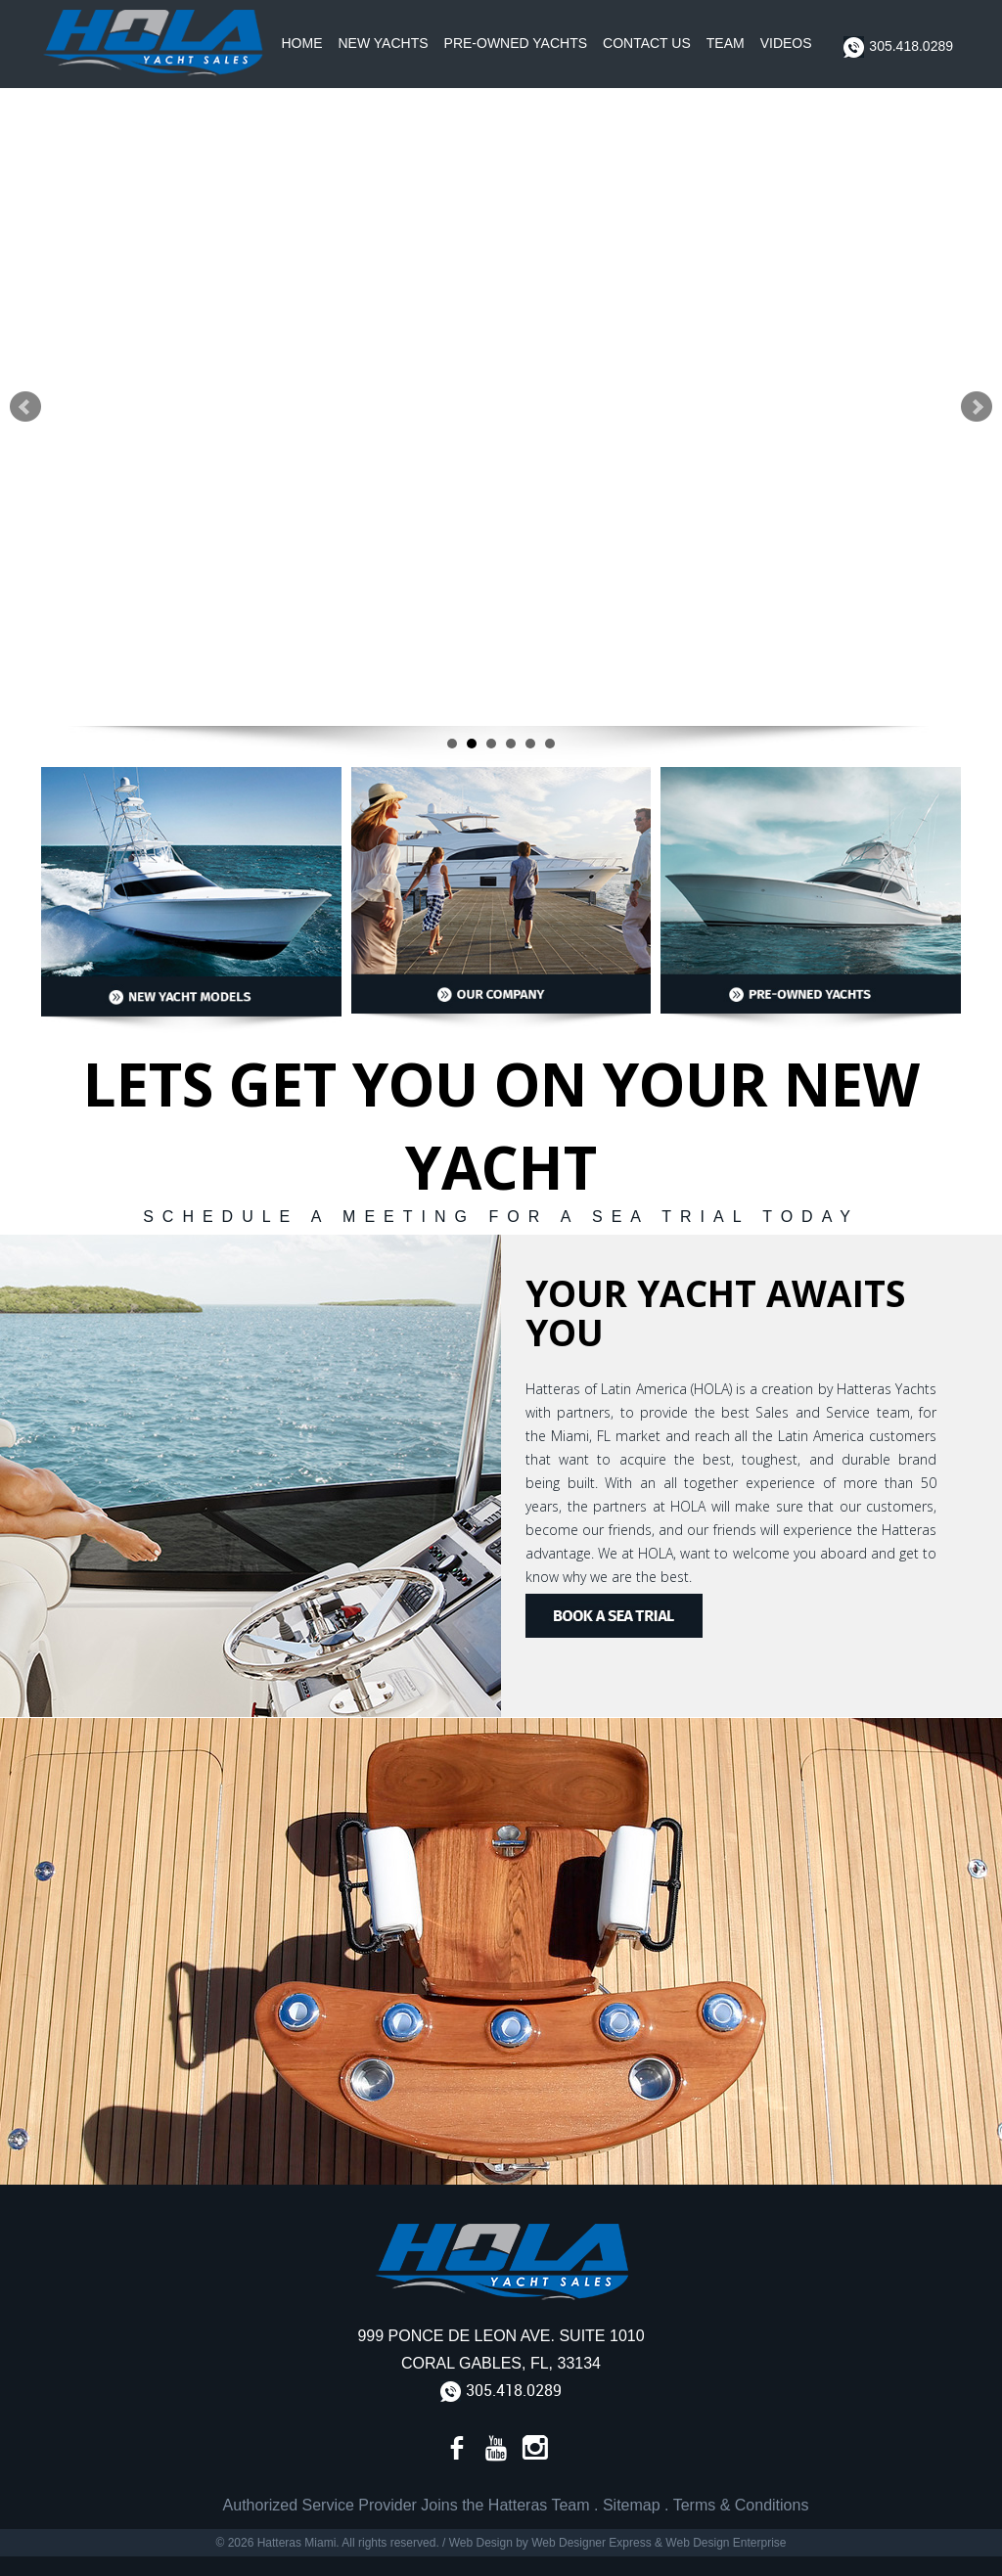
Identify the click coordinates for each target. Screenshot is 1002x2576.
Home (302, 43)
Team (725, 43)
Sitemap (631, 2505)
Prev (25, 407)
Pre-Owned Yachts (516, 43)
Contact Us (647, 43)
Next (976, 407)
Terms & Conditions (741, 2505)
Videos (786, 43)
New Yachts (384, 43)
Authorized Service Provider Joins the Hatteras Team (406, 2505)
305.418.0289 (898, 47)
